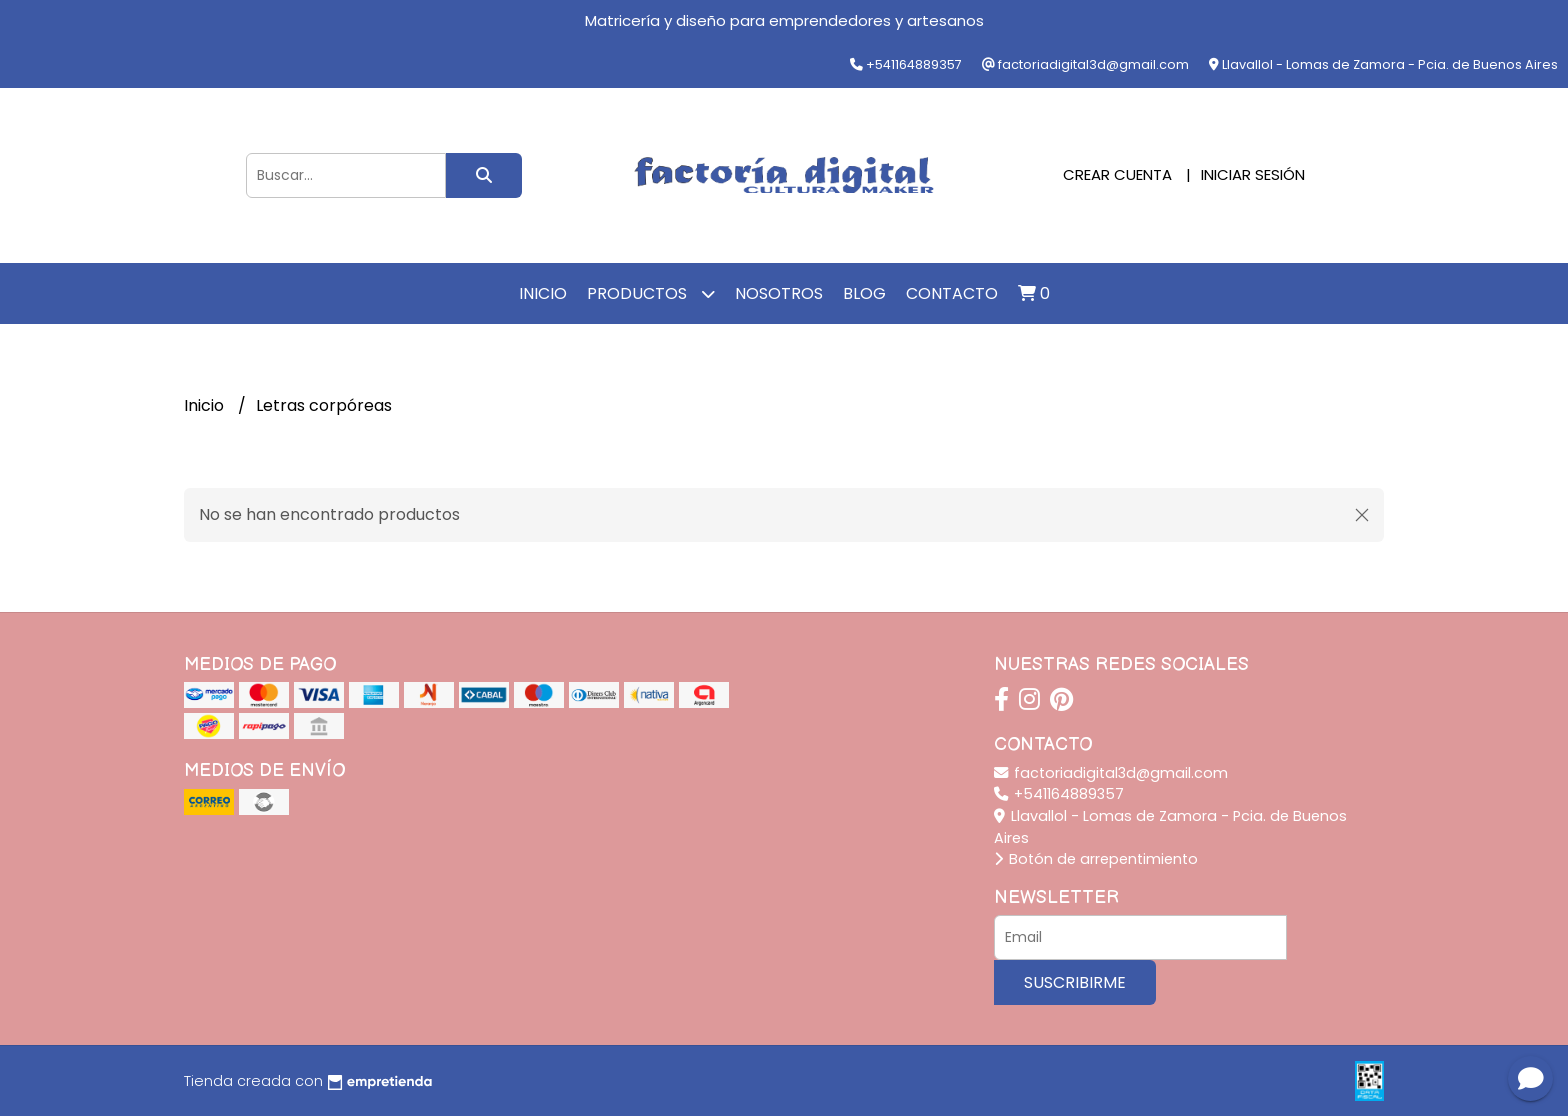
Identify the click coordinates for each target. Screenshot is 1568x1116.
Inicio (543, 293)
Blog (864, 293)
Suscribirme (1075, 982)
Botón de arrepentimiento (1096, 859)
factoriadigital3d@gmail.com (1111, 773)
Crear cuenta (1117, 174)
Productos (651, 293)
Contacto (952, 293)
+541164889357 (1059, 794)
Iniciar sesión (1253, 174)
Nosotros (779, 293)
